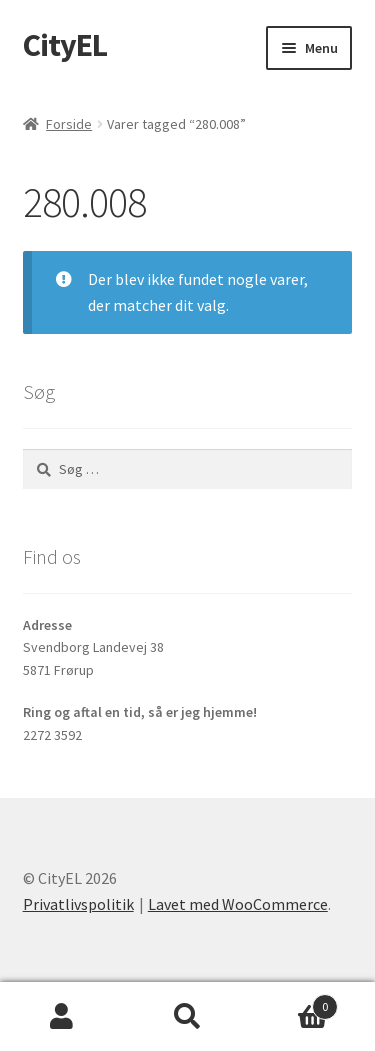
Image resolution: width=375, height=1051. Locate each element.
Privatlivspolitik (78, 904)
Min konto (62, 1017)
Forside (69, 124)
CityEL (65, 45)
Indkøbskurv (294, 1002)
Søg (187, 1017)
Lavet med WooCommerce (238, 904)
